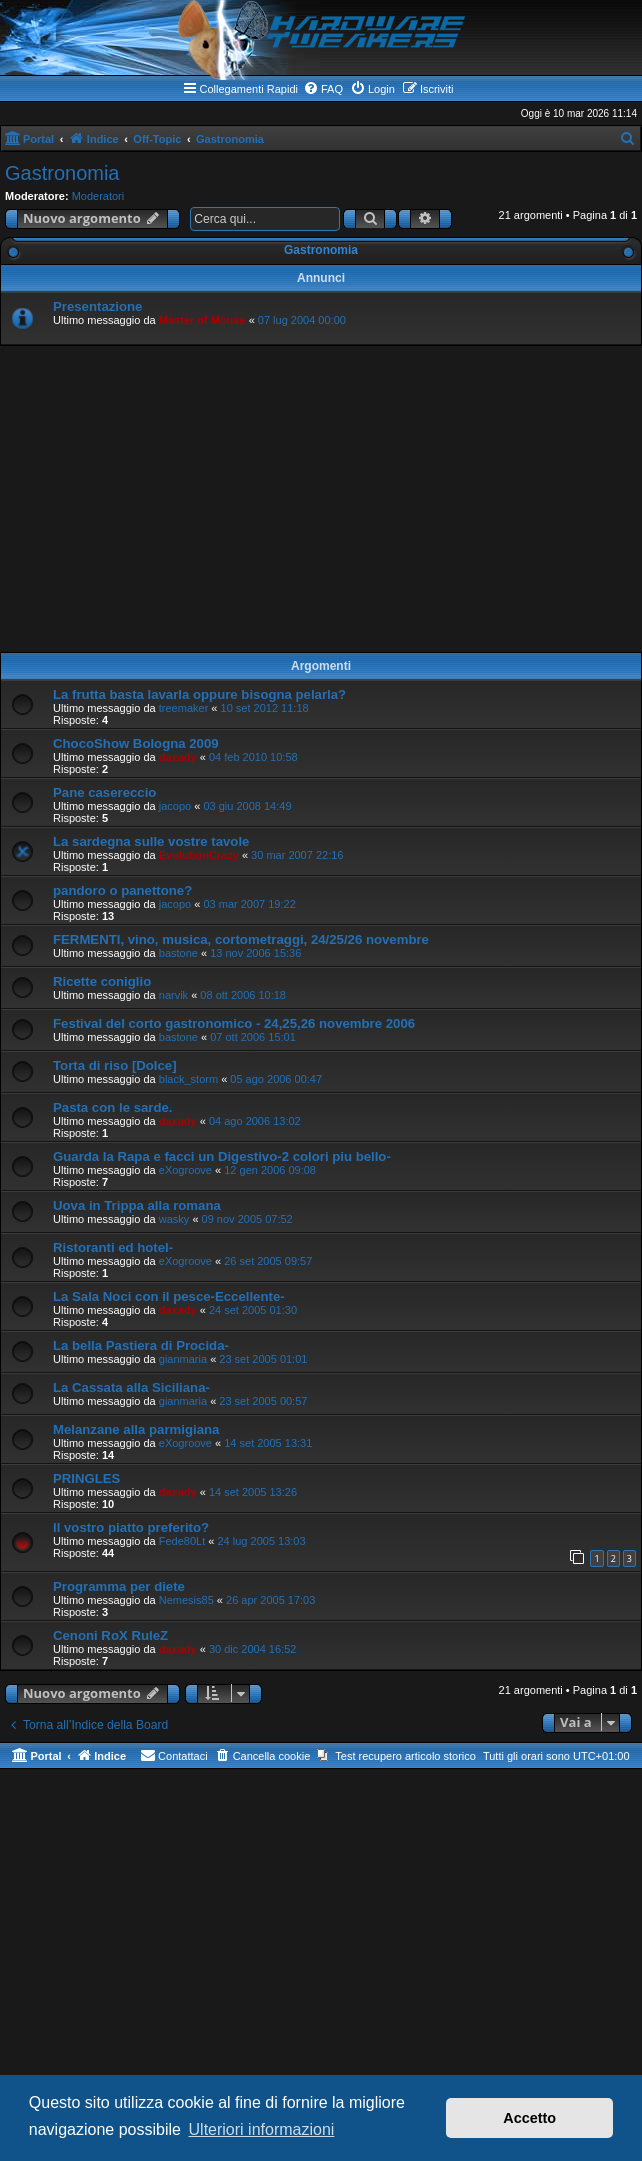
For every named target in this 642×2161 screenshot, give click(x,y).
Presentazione (97, 306)
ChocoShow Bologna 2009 (136, 743)
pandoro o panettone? (122, 890)
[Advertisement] (321, 499)
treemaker (184, 708)
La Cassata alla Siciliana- (131, 1387)
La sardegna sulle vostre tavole (151, 841)
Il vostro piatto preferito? (131, 1527)
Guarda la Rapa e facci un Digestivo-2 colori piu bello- (222, 1156)
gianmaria (183, 1359)
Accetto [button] (529, 2118)
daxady (178, 757)
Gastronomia (62, 173)
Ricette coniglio (102, 981)
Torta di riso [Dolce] (115, 1065)
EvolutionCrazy (199, 855)
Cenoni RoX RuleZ (110, 1635)
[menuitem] (323, 89)
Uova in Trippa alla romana (137, 1205)
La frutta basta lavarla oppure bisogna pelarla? (199, 694)
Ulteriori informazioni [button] (262, 2129)
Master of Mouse (202, 320)
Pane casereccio (104, 792)
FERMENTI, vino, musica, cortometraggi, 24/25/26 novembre (241, 939)
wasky (174, 1219)
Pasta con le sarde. (112, 1107)
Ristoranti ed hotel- (113, 1247)
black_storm (188, 1079)
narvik (173, 995)
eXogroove (185, 1170)
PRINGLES (86, 1478)
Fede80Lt (182, 1541)
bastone (178, 953)
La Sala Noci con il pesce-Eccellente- (169, 1296)
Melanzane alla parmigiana (136, 1429)
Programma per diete (119, 1586)
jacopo (175, 806)
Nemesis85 (186, 1600)
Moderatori (98, 196)
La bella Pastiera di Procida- (141, 1345)
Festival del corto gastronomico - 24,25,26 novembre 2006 (234, 1023)
